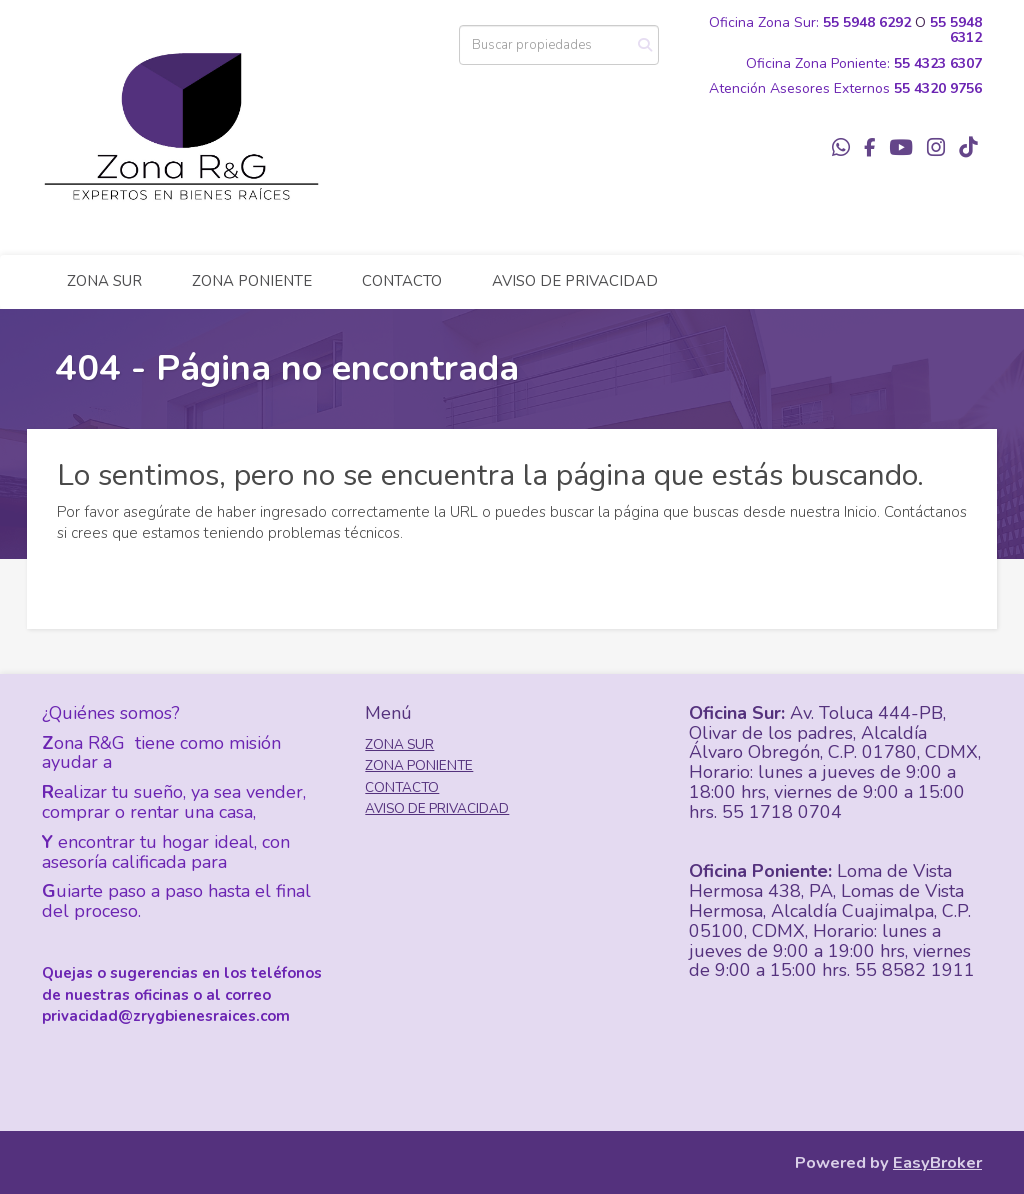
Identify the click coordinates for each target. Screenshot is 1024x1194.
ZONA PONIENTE (252, 281)
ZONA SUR (104, 281)
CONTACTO (402, 281)
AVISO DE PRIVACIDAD (575, 281)
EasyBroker (937, 1162)
